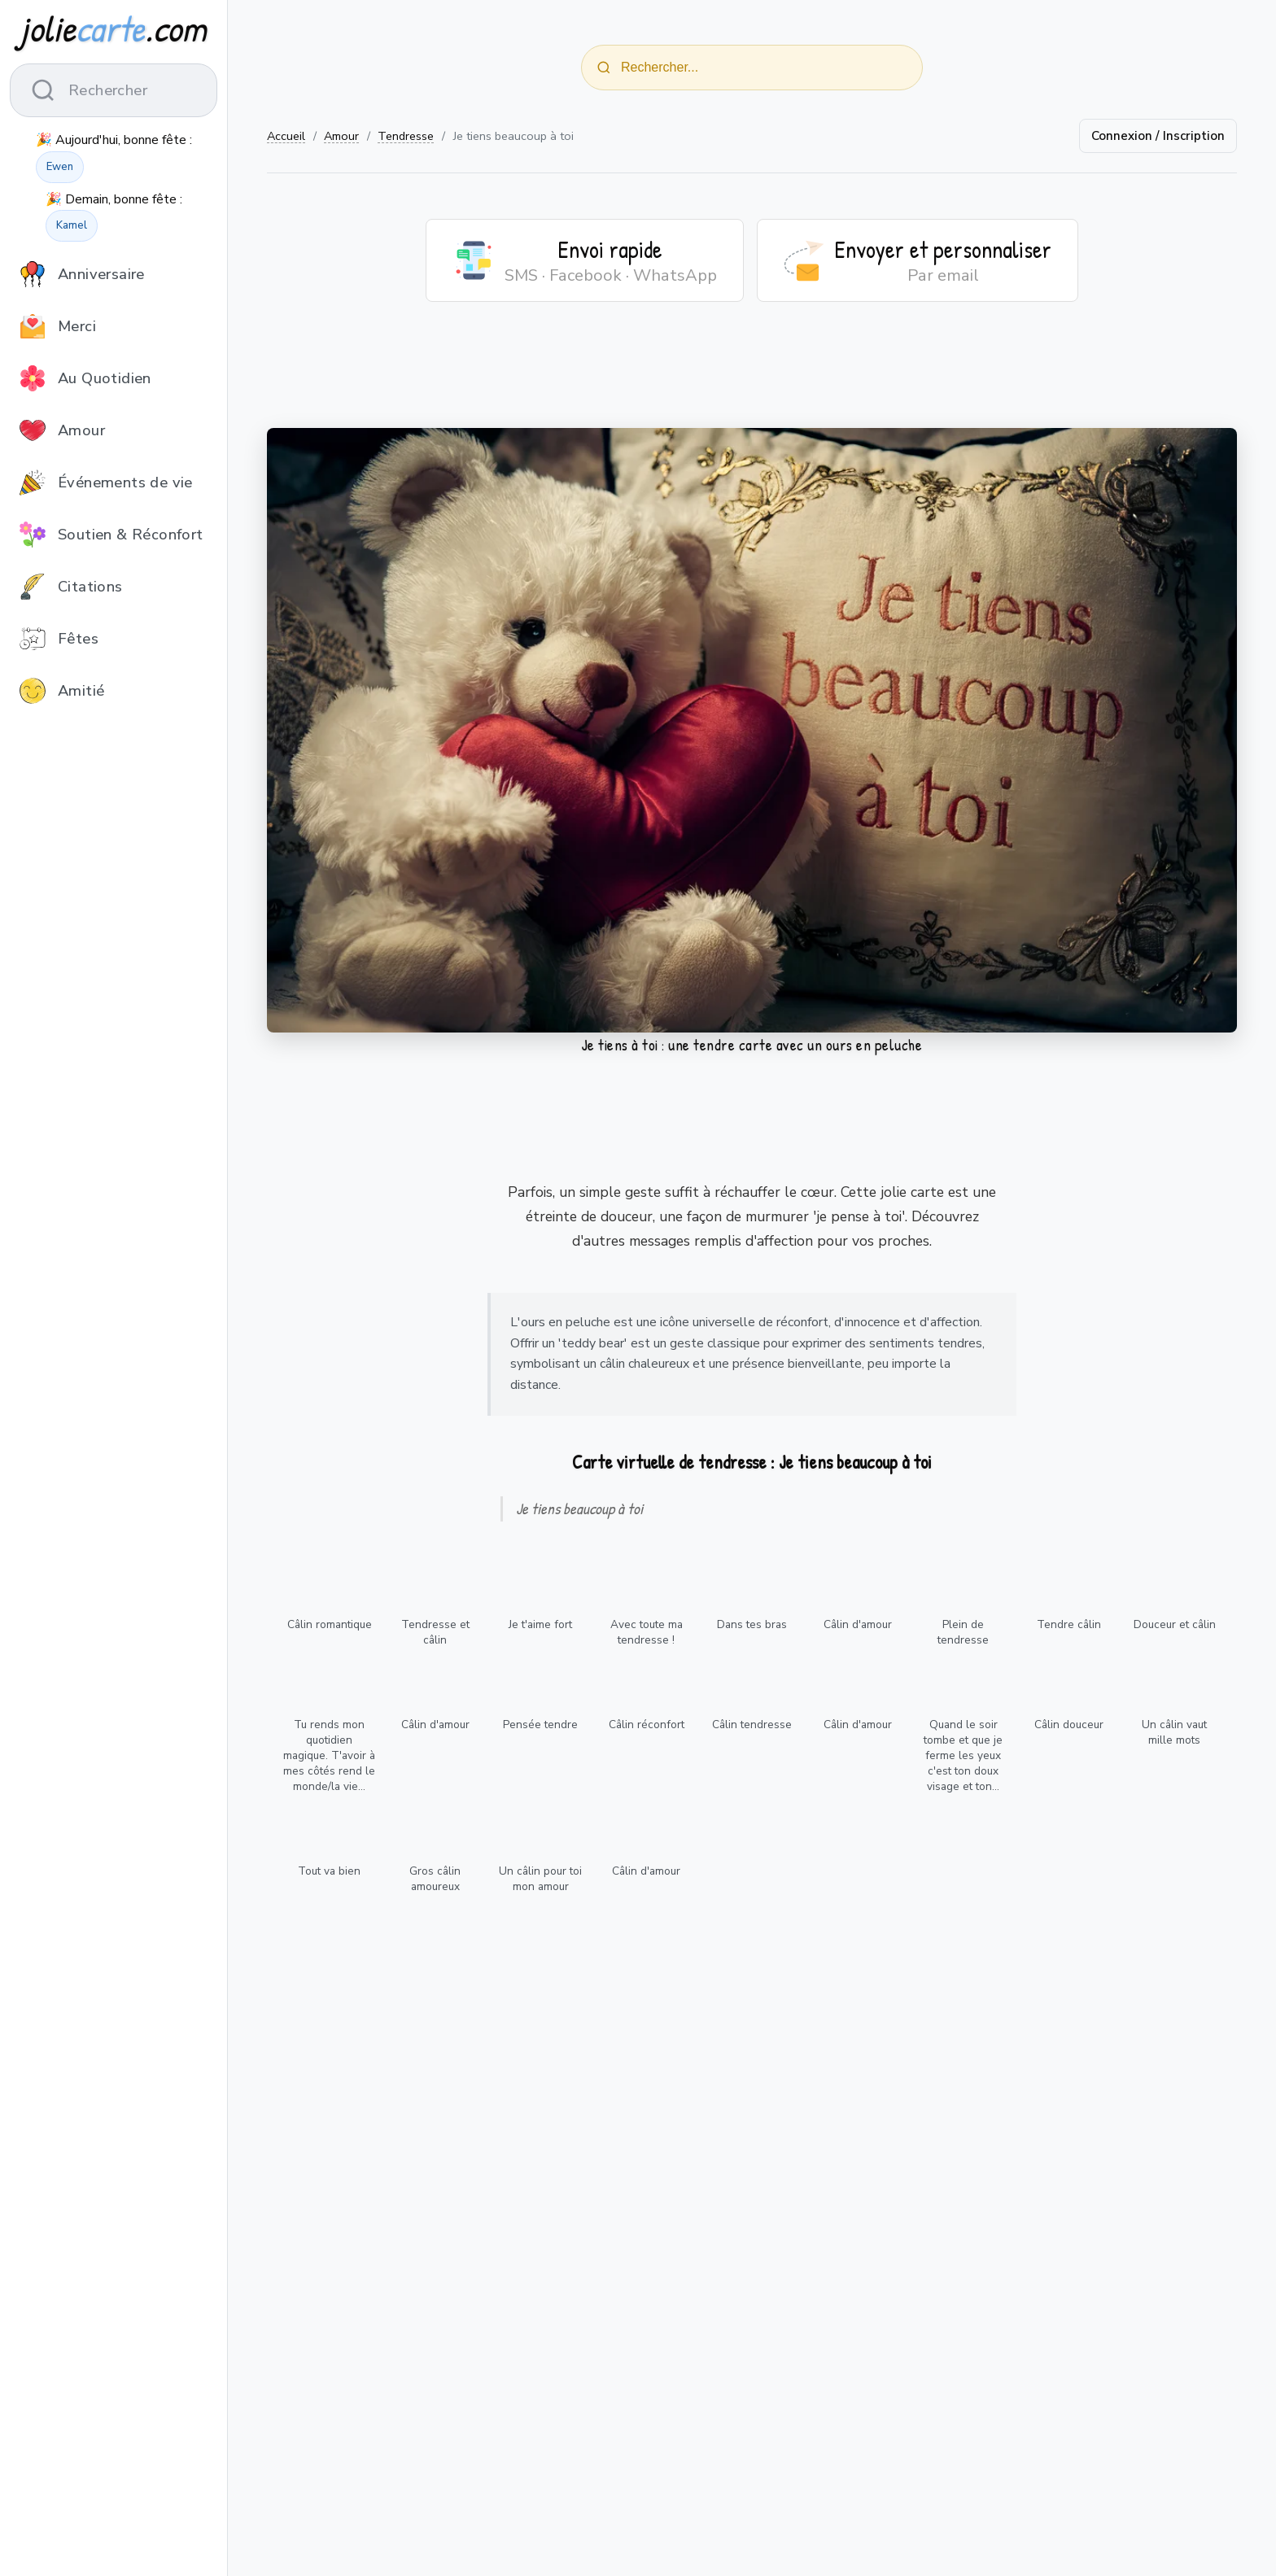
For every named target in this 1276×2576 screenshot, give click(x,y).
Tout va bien (329, 1871)
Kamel (71, 225)
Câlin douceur (1068, 1724)
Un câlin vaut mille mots (1174, 1732)
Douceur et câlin (1175, 1624)
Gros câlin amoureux (435, 1878)
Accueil (286, 136)
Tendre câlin (1069, 1624)
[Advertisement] (752, 375)
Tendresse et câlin (435, 1632)
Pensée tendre (540, 1724)
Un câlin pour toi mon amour (540, 1878)
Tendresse (406, 136)
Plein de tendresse (963, 1632)
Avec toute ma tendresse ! (646, 1632)
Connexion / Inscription (1158, 136)
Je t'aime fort (540, 1624)
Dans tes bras (752, 1624)
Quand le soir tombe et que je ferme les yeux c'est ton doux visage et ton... (963, 1755)
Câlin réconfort (646, 1724)
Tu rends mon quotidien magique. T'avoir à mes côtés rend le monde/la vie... (329, 1755)
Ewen (59, 166)
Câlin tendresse (752, 1724)
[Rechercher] (604, 67)
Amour (341, 136)
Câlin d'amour (858, 1624)
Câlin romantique (329, 1624)
